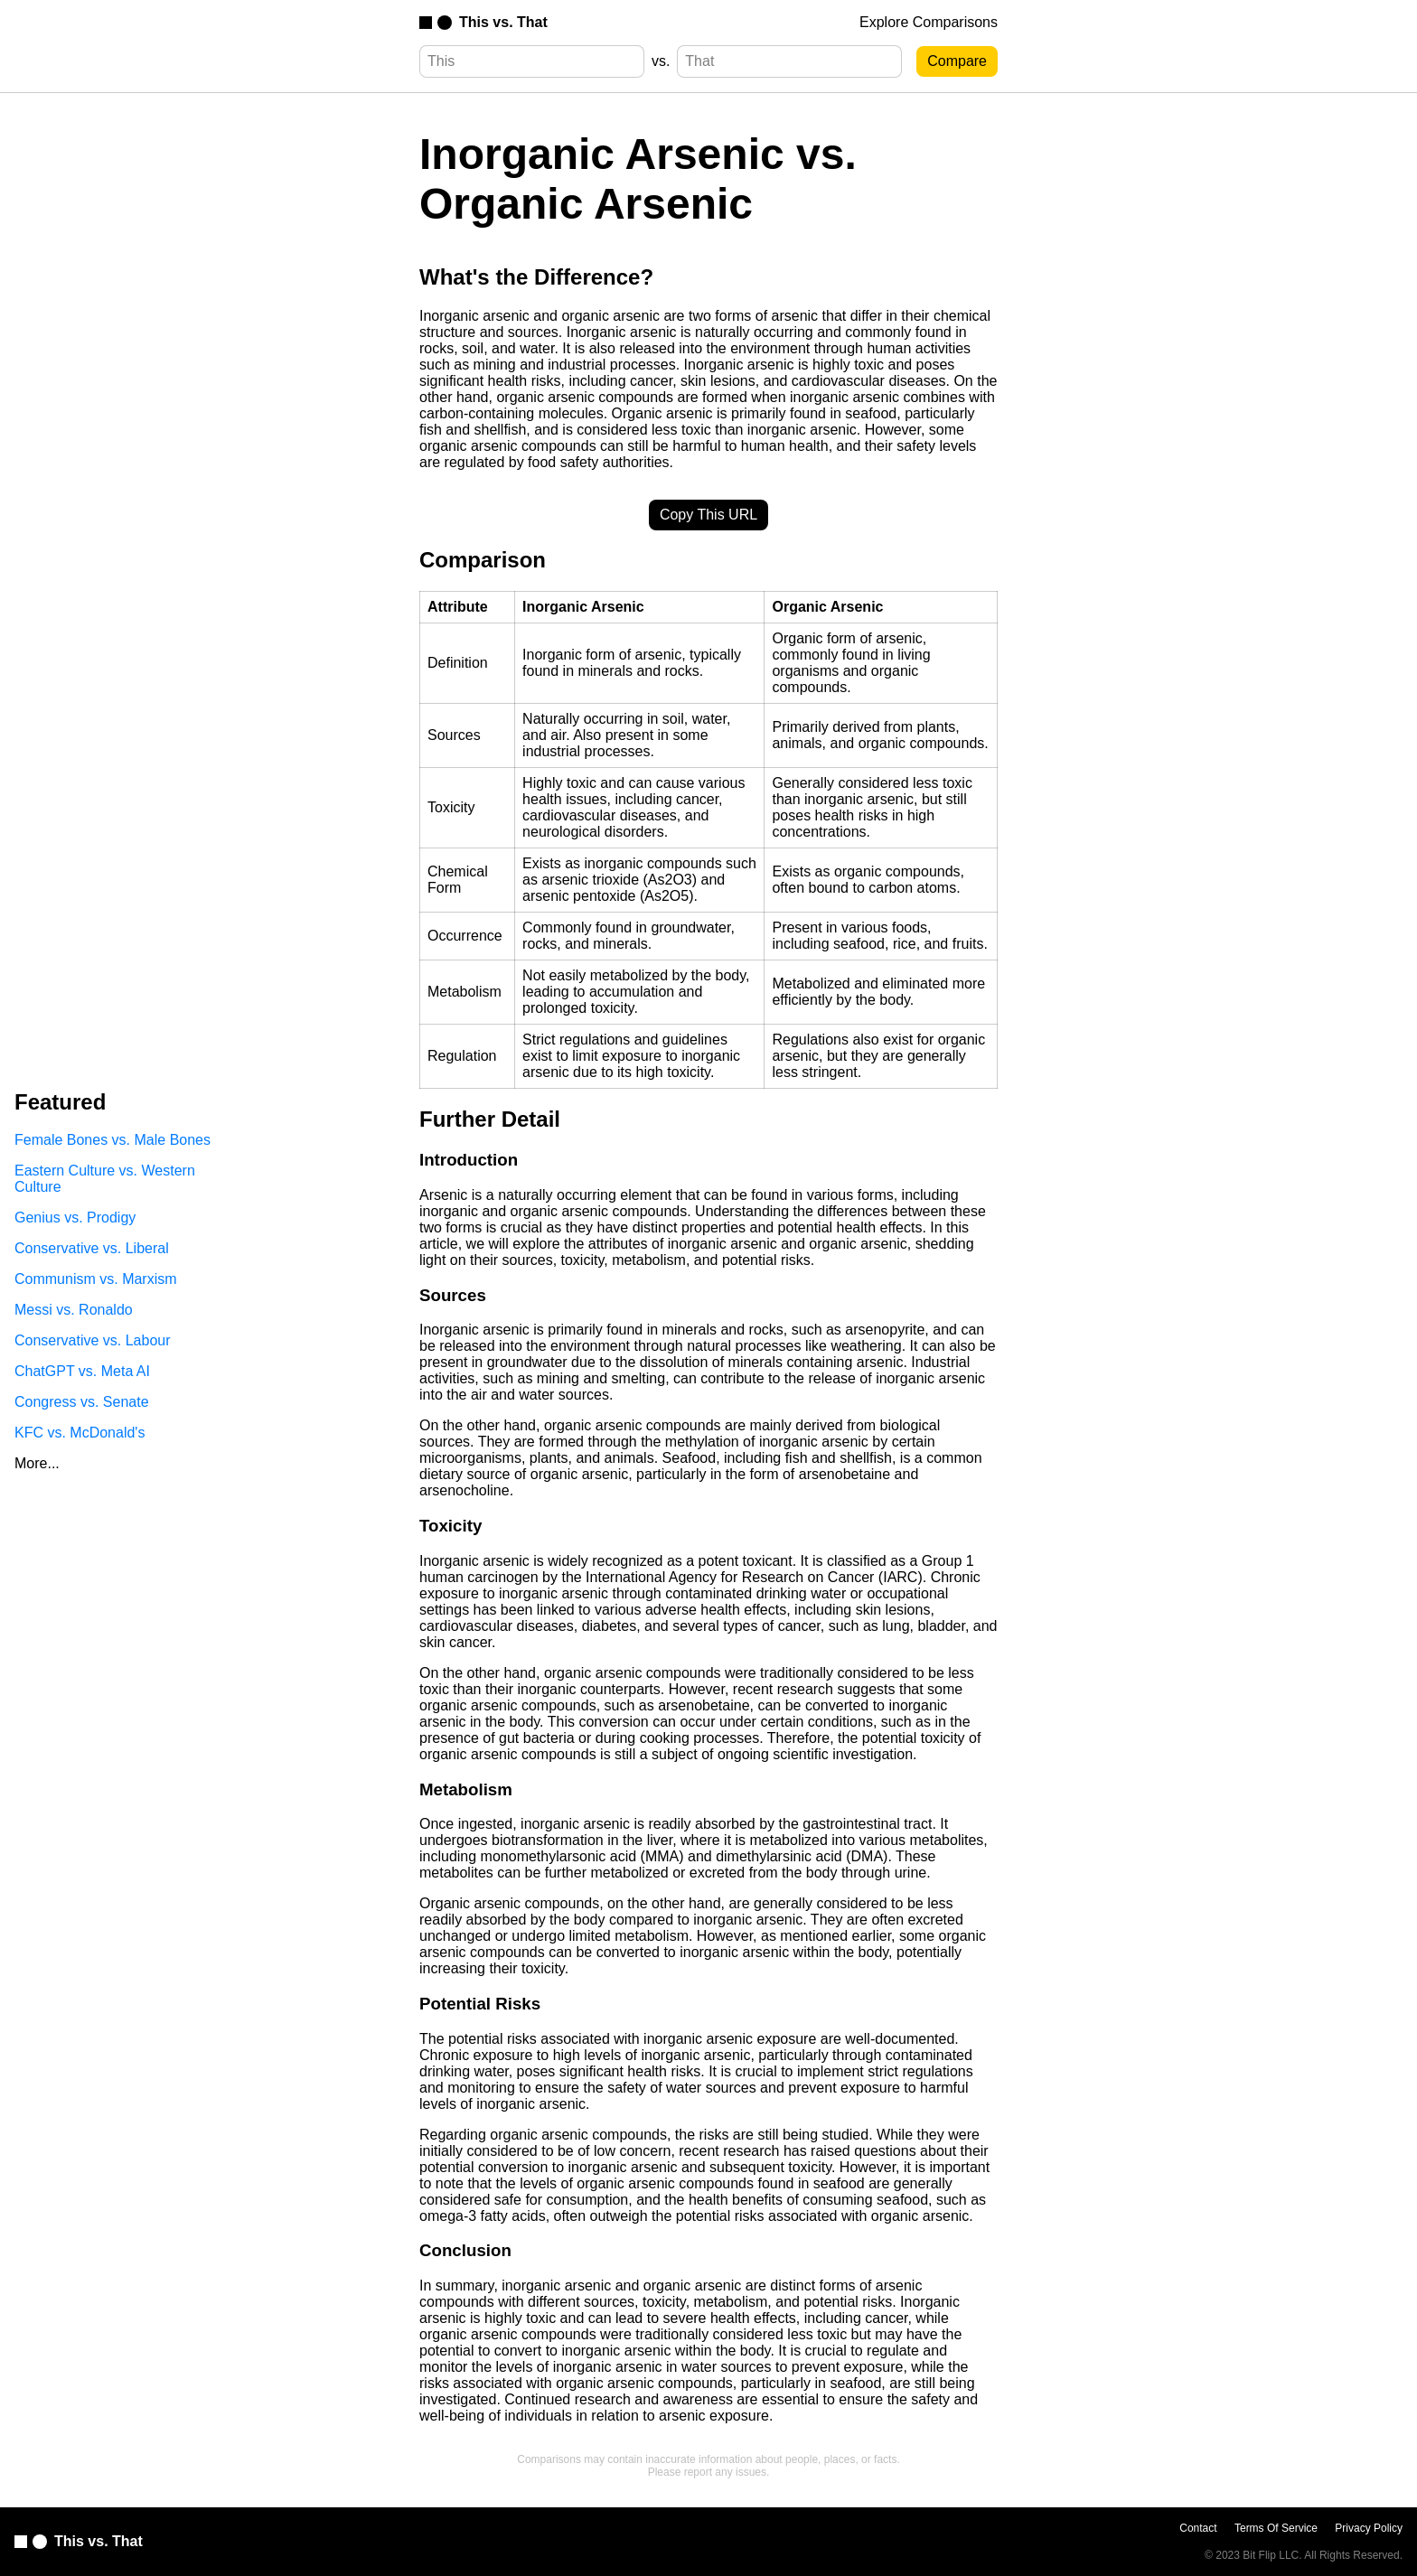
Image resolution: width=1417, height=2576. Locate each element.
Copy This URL (708, 514)
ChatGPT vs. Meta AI (82, 1371)
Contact (1197, 2528)
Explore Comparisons (928, 22)
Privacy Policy (1369, 2528)
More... (37, 1463)
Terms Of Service (1276, 2528)
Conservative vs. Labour (92, 1340)
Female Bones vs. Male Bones (112, 1139)
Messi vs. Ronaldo (73, 1309)
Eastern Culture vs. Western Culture (104, 1178)
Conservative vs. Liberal (91, 1248)
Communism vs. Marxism (95, 1279)
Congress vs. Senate (81, 1402)
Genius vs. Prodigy (75, 1217)
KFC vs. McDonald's (79, 1432)
